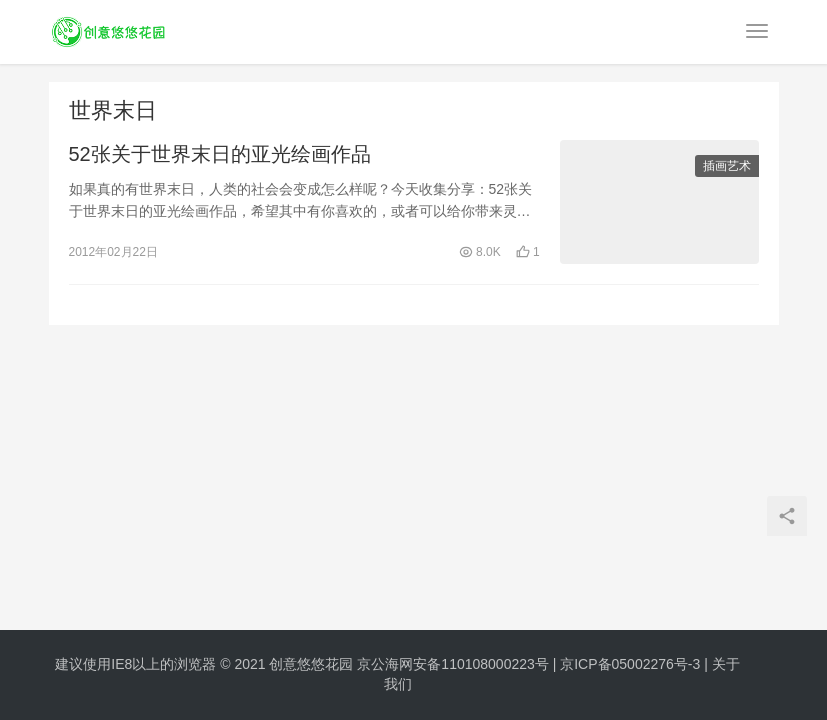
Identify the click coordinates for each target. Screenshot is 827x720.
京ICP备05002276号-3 (630, 664)
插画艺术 (727, 166)
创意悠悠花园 (311, 664)
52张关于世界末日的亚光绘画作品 (220, 154)
